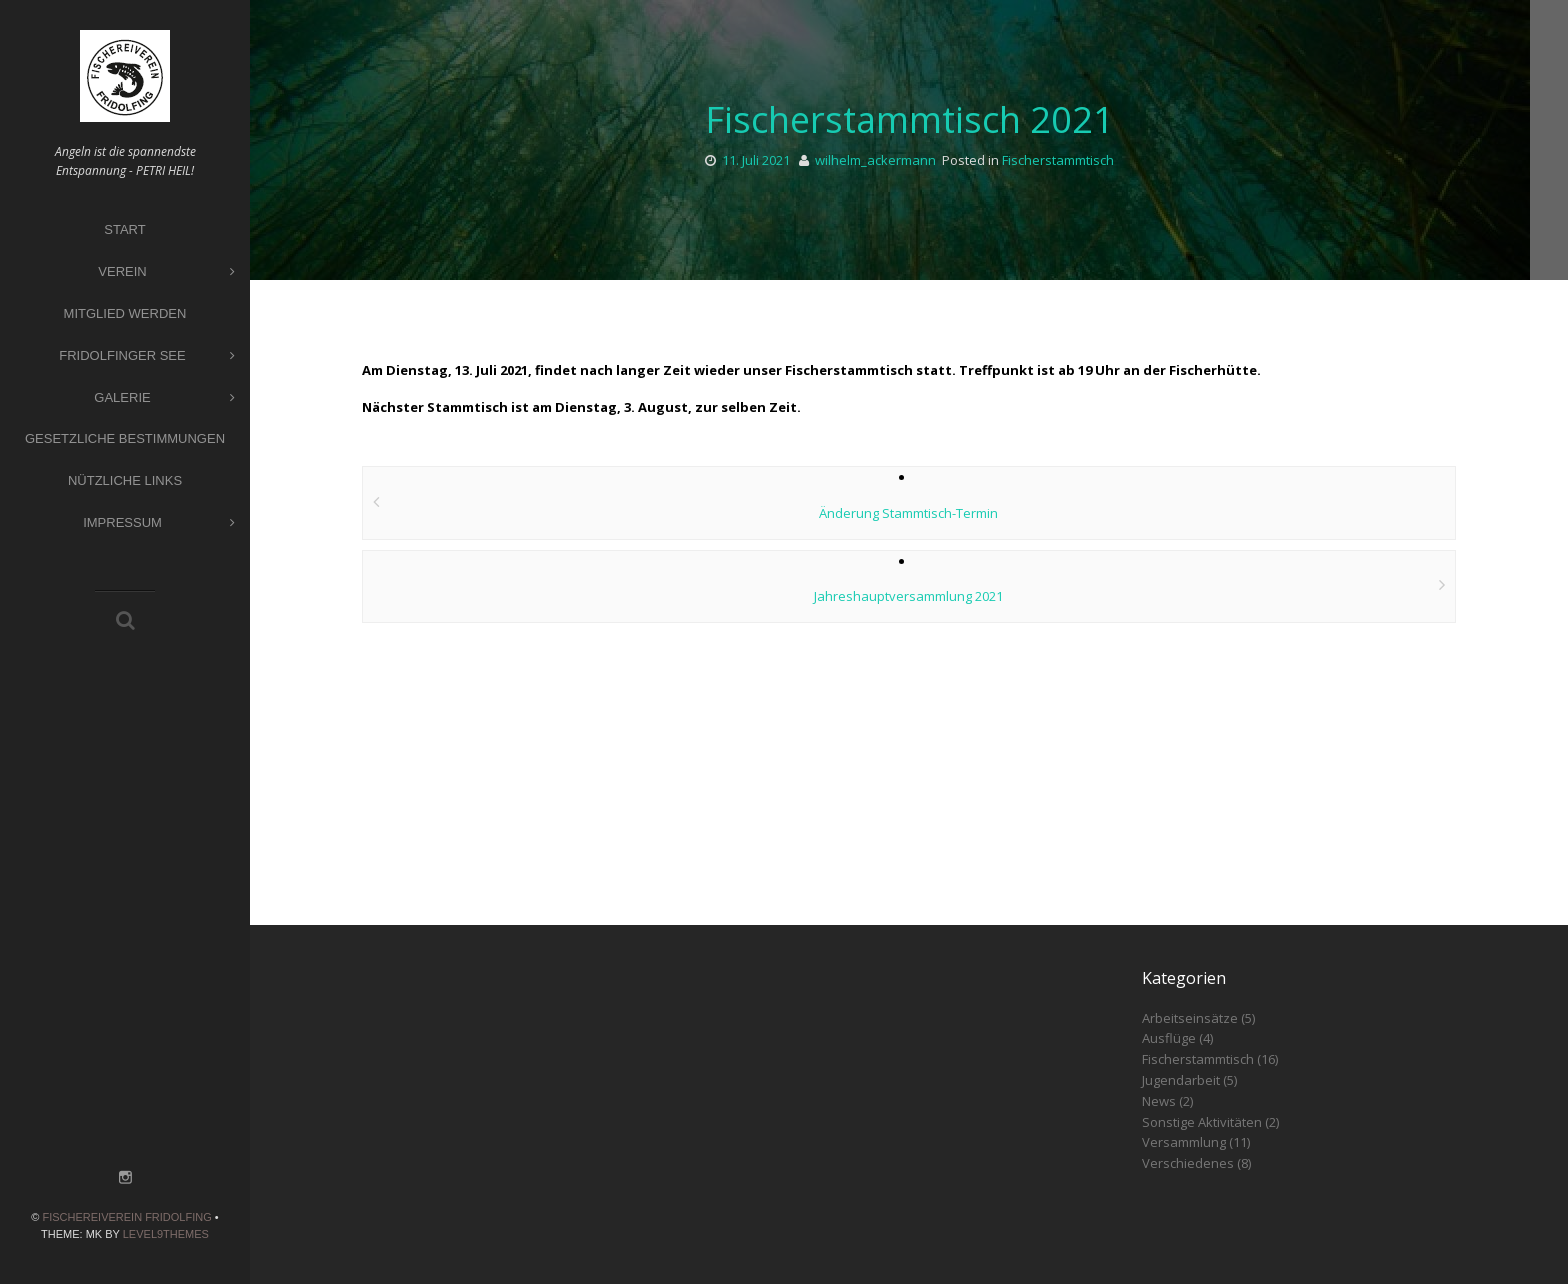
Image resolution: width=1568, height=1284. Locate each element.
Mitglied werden (125, 313)
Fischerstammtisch (1058, 160)
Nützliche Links (125, 480)
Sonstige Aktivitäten (1202, 1122)
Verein (166, 272)
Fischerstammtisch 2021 (909, 119)
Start (124, 229)
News (1159, 1101)
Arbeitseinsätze (1190, 1018)
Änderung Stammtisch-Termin (908, 513)
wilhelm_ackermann (875, 160)
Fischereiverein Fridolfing (126, 1217)
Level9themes (166, 1234)
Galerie (164, 398)
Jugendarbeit (1181, 1080)
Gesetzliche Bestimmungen (125, 438)
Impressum (159, 523)
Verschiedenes (1188, 1163)
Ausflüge (1169, 1038)
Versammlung (1184, 1142)
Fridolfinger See (147, 356)
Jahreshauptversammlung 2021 (908, 596)
